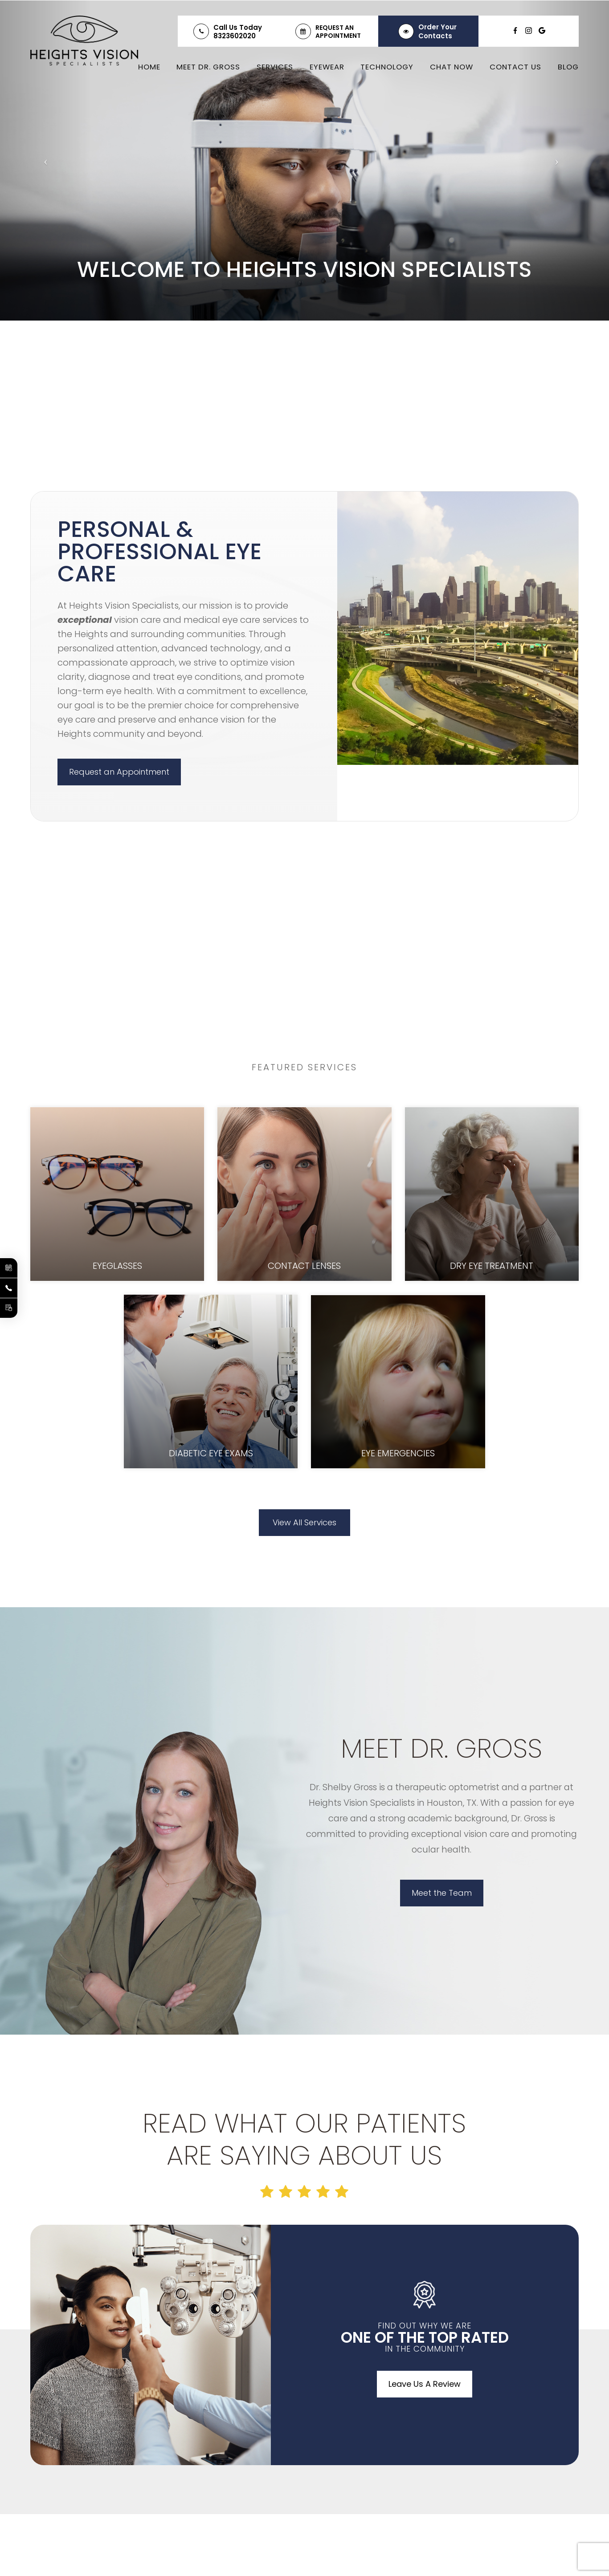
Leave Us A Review (424, 2383)
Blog (568, 66)
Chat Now (451, 66)
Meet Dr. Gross (208, 66)
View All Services (304, 1522)
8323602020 (234, 36)
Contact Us (515, 66)
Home (149, 66)
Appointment (338, 36)
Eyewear (327, 66)
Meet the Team (442, 1892)
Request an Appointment (119, 771)
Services (275, 66)
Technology (386, 66)
